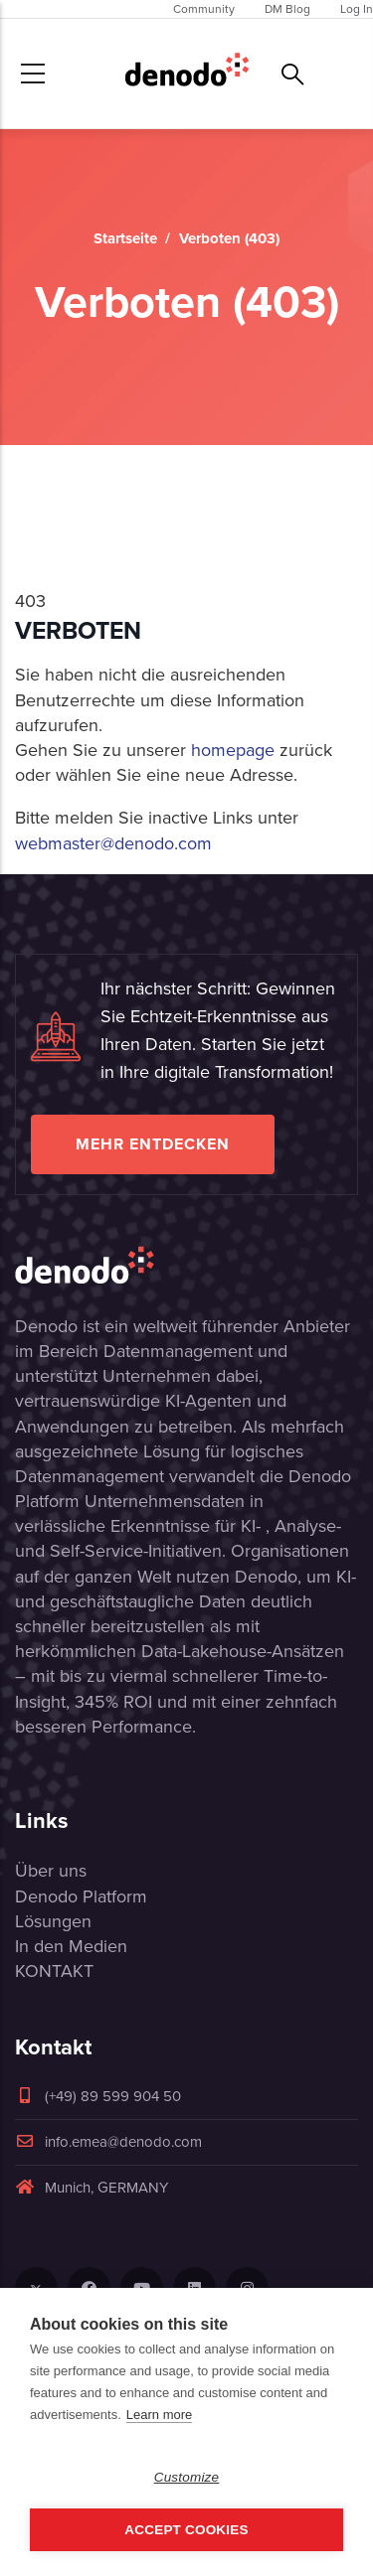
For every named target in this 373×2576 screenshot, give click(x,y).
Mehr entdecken (153, 1144)
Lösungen (53, 1921)
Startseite (125, 238)
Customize (187, 2477)
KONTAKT (54, 1971)
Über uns (51, 1871)
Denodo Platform (81, 1896)
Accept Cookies (186, 2529)
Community (204, 9)
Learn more (159, 2414)
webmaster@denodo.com (113, 843)
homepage (233, 750)
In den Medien (71, 1946)
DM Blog (287, 9)
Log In (356, 9)
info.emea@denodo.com (108, 2142)
